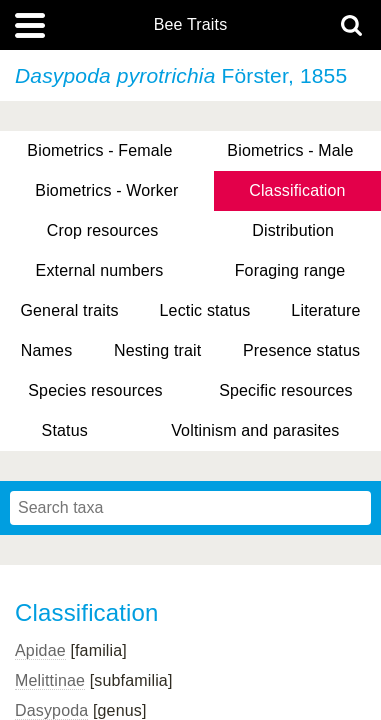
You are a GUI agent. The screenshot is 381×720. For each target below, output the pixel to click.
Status (65, 430)
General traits (69, 310)
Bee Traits (191, 25)
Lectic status (205, 310)
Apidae (40, 650)
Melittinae (50, 680)
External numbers (100, 270)
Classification (297, 190)
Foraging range (290, 270)
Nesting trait (157, 350)
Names (46, 350)
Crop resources (103, 230)
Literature (325, 310)
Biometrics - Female (99, 150)
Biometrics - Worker (106, 190)
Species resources (95, 390)
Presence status (301, 350)
